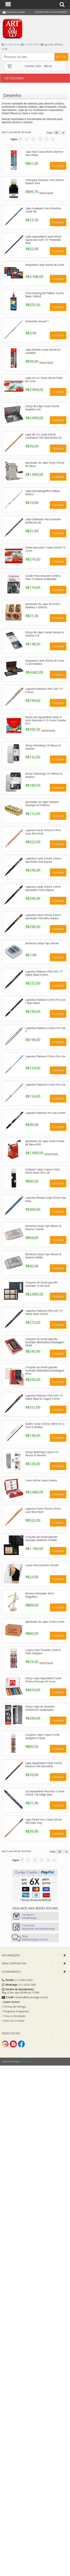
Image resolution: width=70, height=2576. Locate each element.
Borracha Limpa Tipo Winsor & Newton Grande (43, 1227)
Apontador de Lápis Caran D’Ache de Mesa (44, 464)
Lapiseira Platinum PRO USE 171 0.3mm (44, 690)
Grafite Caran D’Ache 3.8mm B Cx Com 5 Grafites (44, 1425)
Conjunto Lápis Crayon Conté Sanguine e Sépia (42, 1736)
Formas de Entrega (14, 2006)
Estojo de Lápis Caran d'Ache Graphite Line (42, 407)
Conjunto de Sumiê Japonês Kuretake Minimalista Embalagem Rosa (44, 1370)
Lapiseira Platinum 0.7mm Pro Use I (45, 1086)
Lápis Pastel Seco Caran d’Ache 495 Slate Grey (43, 1821)
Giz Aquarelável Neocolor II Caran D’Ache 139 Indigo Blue (44, 1793)
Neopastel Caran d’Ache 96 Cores (44, 264)
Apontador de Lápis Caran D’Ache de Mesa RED (44, 1142)
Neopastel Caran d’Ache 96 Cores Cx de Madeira (44, 662)
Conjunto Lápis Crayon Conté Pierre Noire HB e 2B (42, 1171)
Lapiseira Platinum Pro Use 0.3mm (45, 1113)
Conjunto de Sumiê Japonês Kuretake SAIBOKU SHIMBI (41, 1538)
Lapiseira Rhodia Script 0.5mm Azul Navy (45, 1199)
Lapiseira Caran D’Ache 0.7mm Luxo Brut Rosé (43, 831)
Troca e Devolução (14, 2016)
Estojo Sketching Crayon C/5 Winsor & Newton (41, 1453)
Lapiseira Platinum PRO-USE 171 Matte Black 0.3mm (44, 973)
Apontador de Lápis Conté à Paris (44, 1621)
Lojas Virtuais (27, 2061)
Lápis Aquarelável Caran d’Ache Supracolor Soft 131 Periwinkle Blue (43, 240)
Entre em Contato (15, 12)
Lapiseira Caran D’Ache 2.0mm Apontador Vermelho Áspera (43, 916)
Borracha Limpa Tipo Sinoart (42, 943)
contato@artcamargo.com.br (31, 1997)
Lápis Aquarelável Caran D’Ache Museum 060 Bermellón (43, 1764)
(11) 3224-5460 (31, 44)
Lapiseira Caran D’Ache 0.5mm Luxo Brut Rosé (43, 1510)
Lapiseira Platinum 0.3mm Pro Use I (45, 1058)
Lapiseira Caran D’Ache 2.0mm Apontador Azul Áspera (43, 860)
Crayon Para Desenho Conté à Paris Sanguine (43, 1651)
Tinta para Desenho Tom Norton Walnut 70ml (44, 181)
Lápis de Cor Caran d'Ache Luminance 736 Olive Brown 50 (43, 436)
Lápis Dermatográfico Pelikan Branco (42, 492)
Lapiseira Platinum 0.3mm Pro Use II (45, 1029)
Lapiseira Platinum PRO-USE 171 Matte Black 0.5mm (44, 1312)
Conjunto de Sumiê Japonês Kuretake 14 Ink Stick (41, 1284)
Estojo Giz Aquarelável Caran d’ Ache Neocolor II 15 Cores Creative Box (45, 720)
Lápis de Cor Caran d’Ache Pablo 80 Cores (44, 379)
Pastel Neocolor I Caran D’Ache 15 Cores (45, 549)
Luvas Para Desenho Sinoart (42, 1565)
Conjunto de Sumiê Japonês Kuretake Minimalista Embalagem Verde (44, 1342)
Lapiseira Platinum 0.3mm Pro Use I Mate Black (45, 1001)
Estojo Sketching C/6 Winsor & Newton (43, 747)
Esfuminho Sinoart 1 (37, 321)
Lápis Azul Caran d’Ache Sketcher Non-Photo (44, 153)
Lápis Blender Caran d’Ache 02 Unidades (42, 351)
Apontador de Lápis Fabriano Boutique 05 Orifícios (42, 803)
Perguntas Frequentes (15, 2011)
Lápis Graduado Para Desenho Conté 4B (43, 210)
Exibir (49, 132)
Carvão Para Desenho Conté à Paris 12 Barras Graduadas (43, 577)
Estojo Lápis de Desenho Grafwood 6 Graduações (40, 1708)
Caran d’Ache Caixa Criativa (41, 1480)
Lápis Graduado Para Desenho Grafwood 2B (43, 520)
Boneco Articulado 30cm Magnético (39, 1595)
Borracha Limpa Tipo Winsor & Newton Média (43, 1255)
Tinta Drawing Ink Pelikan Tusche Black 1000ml (44, 294)
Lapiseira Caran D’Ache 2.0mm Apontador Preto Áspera (43, 888)
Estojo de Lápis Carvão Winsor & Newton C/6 (44, 634)
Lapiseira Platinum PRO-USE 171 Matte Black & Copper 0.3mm (44, 1397)
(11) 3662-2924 (11, 44)
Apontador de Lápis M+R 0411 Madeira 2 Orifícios (43, 605)
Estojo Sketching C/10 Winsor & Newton (43, 775)
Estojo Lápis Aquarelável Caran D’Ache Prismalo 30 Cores (43, 1679)
